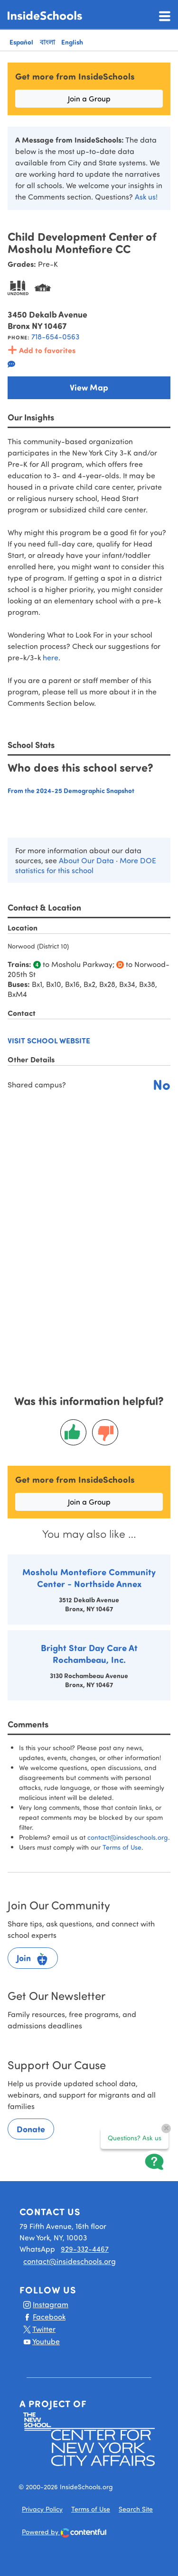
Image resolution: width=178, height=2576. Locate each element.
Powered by (64, 2532)
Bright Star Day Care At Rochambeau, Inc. (89, 1653)
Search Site (136, 2508)
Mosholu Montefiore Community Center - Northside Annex (89, 1577)
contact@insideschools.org (127, 1837)
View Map (89, 387)
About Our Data (86, 860)
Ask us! (146, 196)
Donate (31, 2129)
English (72, 41)
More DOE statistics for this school (85, 865)
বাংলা (47, 41)
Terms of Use (122, 1847)
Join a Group (89, 98)
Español (21, 41)
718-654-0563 (55, 336)
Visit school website (49, 1040)
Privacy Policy (42, 2508)
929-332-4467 (85, 2249)
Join (33, 1959)
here (50, 657)
